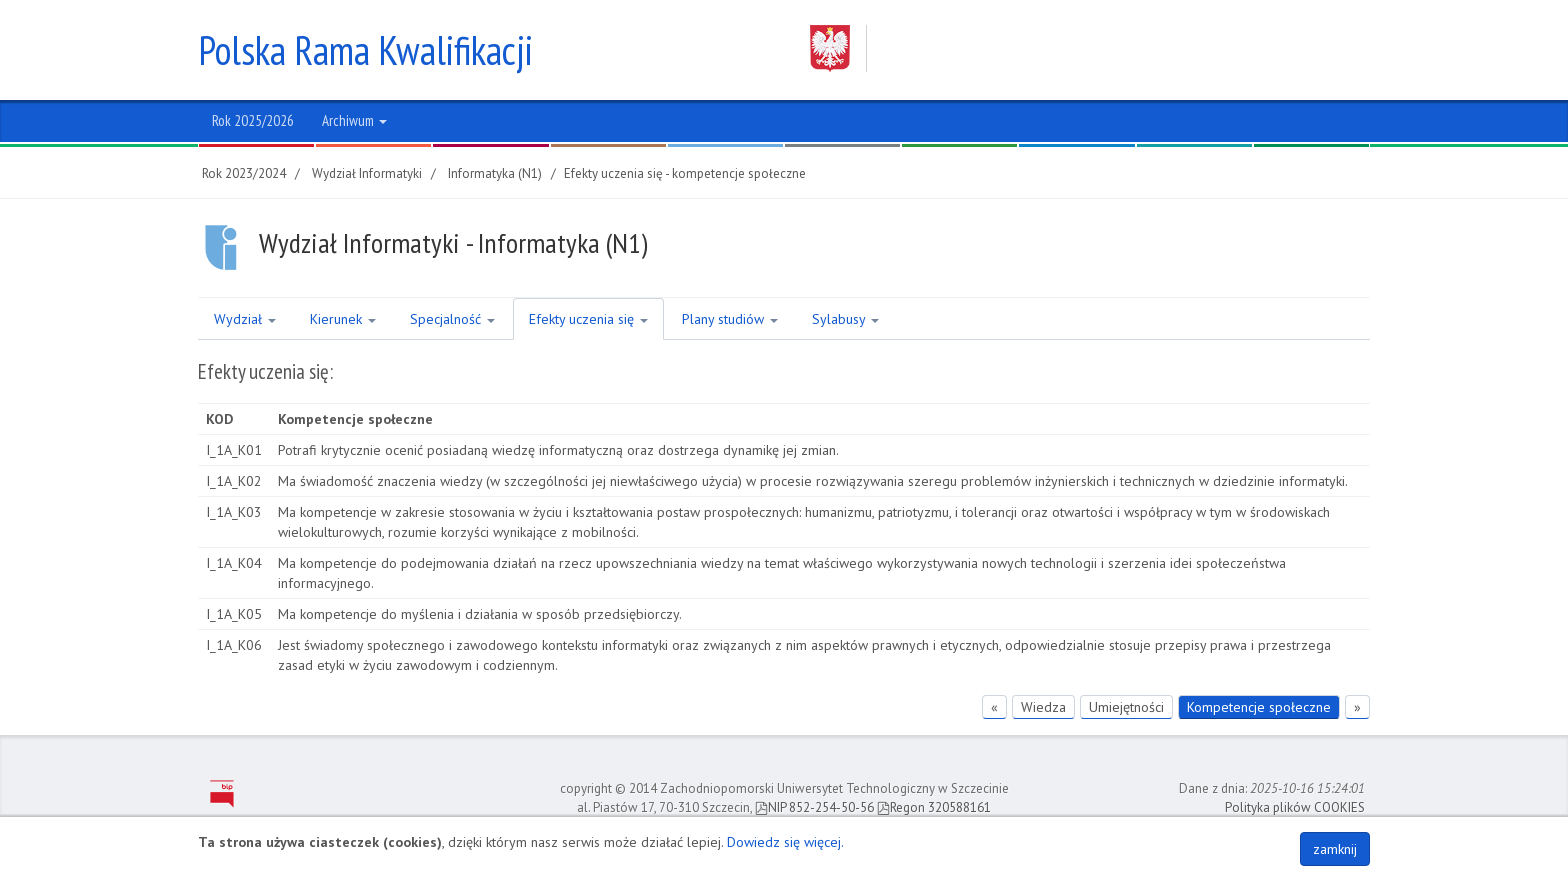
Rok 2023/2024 (244, 173)
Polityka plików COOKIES (1295, 807)
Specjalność (452, 319)
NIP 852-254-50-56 (814, 807)
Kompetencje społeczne (1259, 707)
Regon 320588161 (934, 807)
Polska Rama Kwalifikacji (365, 50)
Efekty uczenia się (588, 319)
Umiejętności (1126, 707)
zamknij (1335, 849)
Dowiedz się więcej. (785, 842)
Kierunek (343, 319)
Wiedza (1043, 707)
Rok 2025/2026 (253, 120)
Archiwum (354, 120)
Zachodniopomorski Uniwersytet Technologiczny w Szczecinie (1071, 48)
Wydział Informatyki (367, 173)
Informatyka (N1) (495, 173)
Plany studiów (730, 319)
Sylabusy (845, 319)
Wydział (245, 319)
